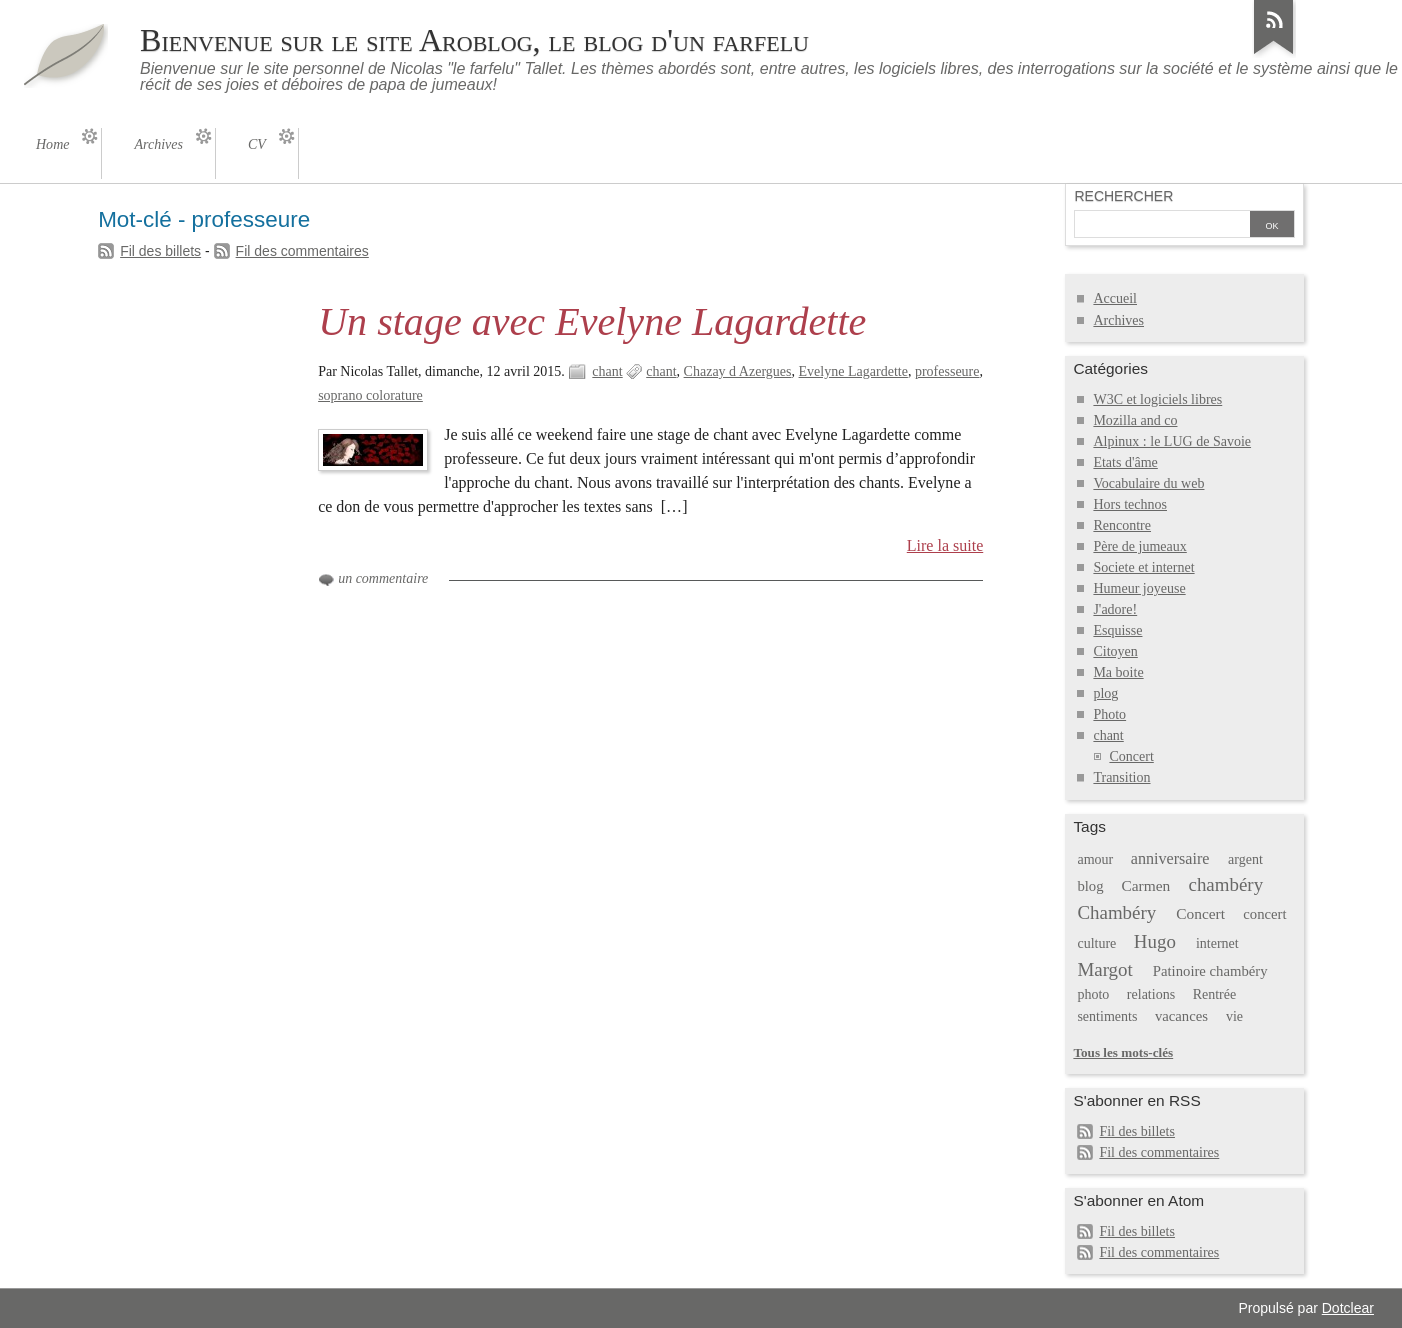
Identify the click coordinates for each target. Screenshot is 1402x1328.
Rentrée (1215, 994)
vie (1234, 1016)
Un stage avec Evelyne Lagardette (592, 321)
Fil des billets (160, 251)
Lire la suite (945, 545)
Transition (1121, 777)
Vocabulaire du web (1148, 483)
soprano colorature (370, 395)
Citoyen (1115, 651)
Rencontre (1122, 525)
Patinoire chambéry (1210, 971)
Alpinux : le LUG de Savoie (1172, 441)
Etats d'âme (1125, 462)
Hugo (1155, 941)
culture (1096, 943)
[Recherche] (1162, 226)
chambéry (1226, 884)
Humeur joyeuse (1139, 588)
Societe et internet (1143, 567)
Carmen (1145, 885)
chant (607, 371)
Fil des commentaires (302, 251)
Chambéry (1116, 912)
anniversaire (1170, 858)
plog (1105, 693)
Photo (1109, 714)
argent (1245, 859)
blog (1090, 886)
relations (1151, 994)
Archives (1118, 320)
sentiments (1107, 1016)
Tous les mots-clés (1123, 1052)
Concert (1131, 756)
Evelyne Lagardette (853, 371)
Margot (1104, 969)
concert (1264, 914)
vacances (1181, 1016)
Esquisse (1117, 630)
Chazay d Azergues (738, 371)
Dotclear (1348, 1308)
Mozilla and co (1135, 420)
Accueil (1115, 298)
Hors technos (1130, 504)
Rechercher (1123, 196)
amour (1095, 859)
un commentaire (383, 578)
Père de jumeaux (1139, 546)
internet (1217, 943)
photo (1093, 994)
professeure (947, 371)
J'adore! (1115, 609)
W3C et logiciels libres (1157, 399)
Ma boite (1118, 672)
